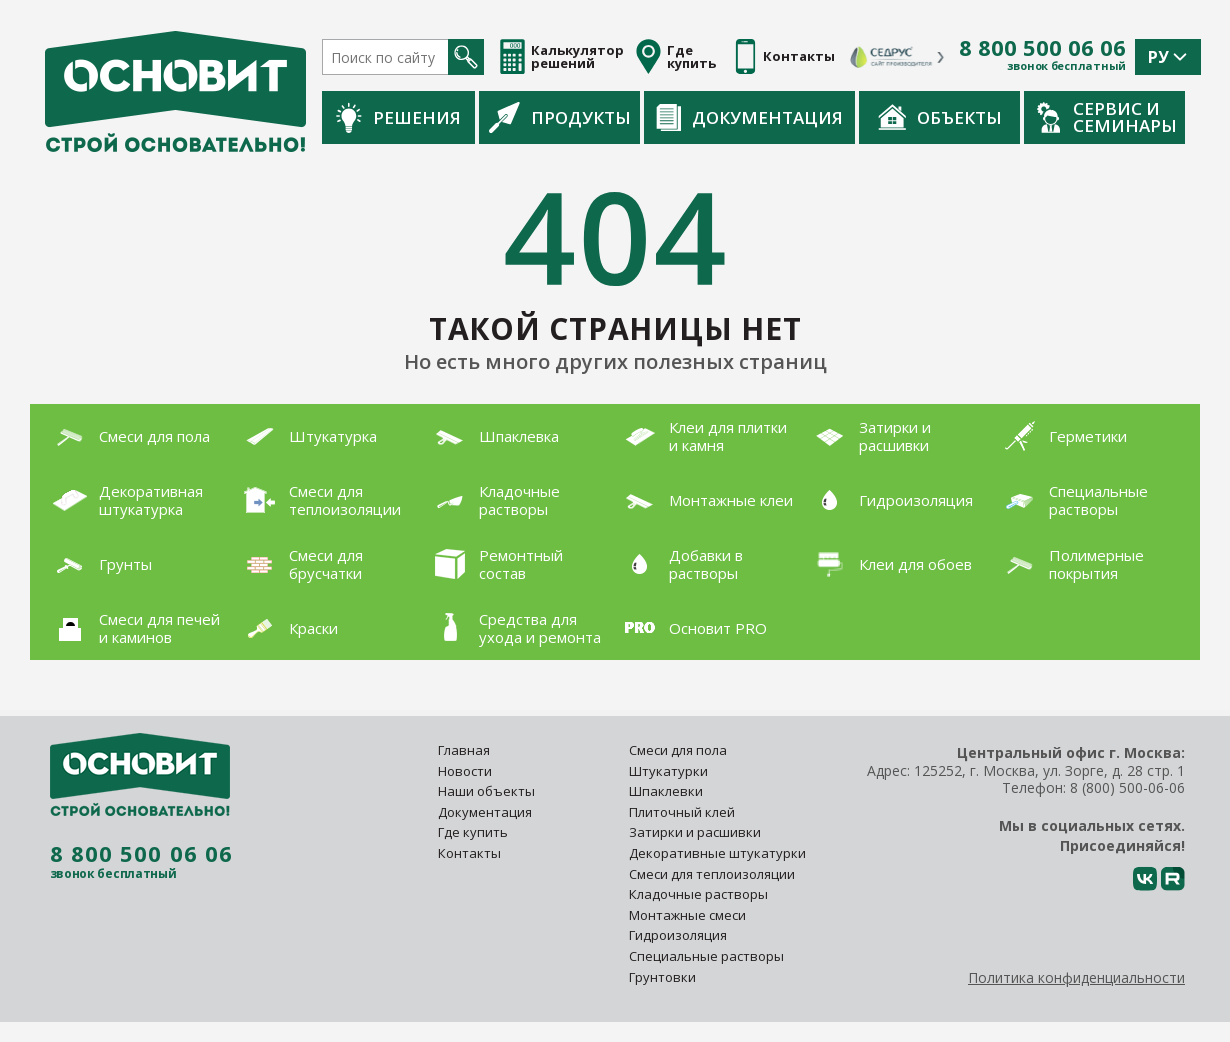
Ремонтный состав (494, 564)
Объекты (940, 117)
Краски (286, 628)
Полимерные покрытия (1069, 564)
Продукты (560, 117)
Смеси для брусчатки (299, 564)
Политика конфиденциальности (1076, 977)
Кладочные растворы (492, 500)
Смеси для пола (127, 436)
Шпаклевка (492, 436)
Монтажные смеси (687, 915)
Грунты (98, 564)
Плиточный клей (683, 812)
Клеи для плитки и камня (701, 436)
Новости (465, 771)
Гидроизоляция (889, 500)
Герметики (1061, 436)
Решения (398, 117)
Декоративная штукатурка (124, 500)
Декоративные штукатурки (717, 853)
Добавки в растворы (679, 564)
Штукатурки (668, 771)
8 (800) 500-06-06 (1127, 787)
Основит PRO (691, 628)
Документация (749, 117)
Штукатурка (306, 436)
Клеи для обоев (888, 564)
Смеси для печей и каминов (132, 628)
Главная (464, 750)
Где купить (473, 832)
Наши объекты (486, 791)
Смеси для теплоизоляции (318, 500)
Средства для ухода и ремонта (513, 628)
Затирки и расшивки (868, 436)
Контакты (469, 853)
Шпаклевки (666, 791)
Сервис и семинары (1107, 117)
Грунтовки (662, 977)
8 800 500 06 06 (1042, 48)
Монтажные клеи (704, 500)
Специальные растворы (1071, 500)
